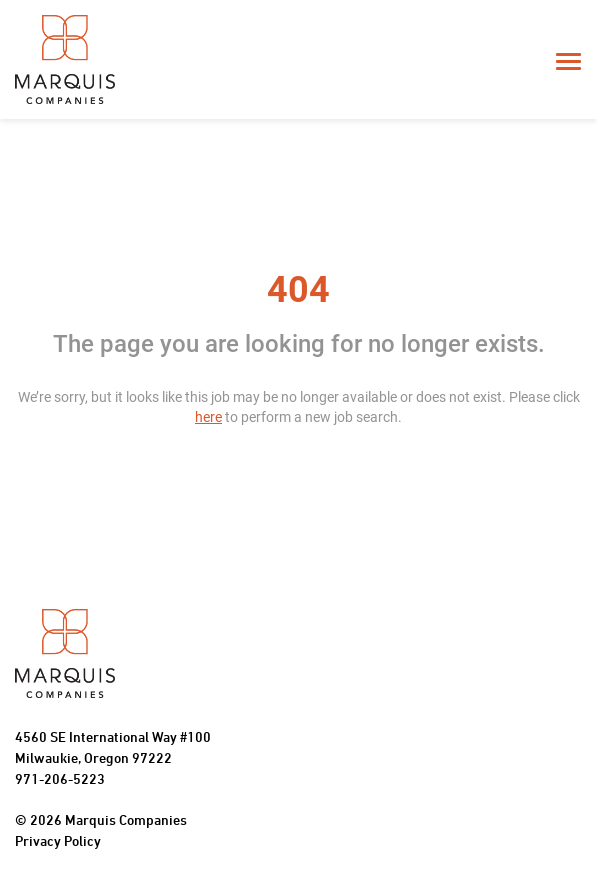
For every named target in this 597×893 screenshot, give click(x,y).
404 (298, 290)
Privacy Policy (58, 842)
